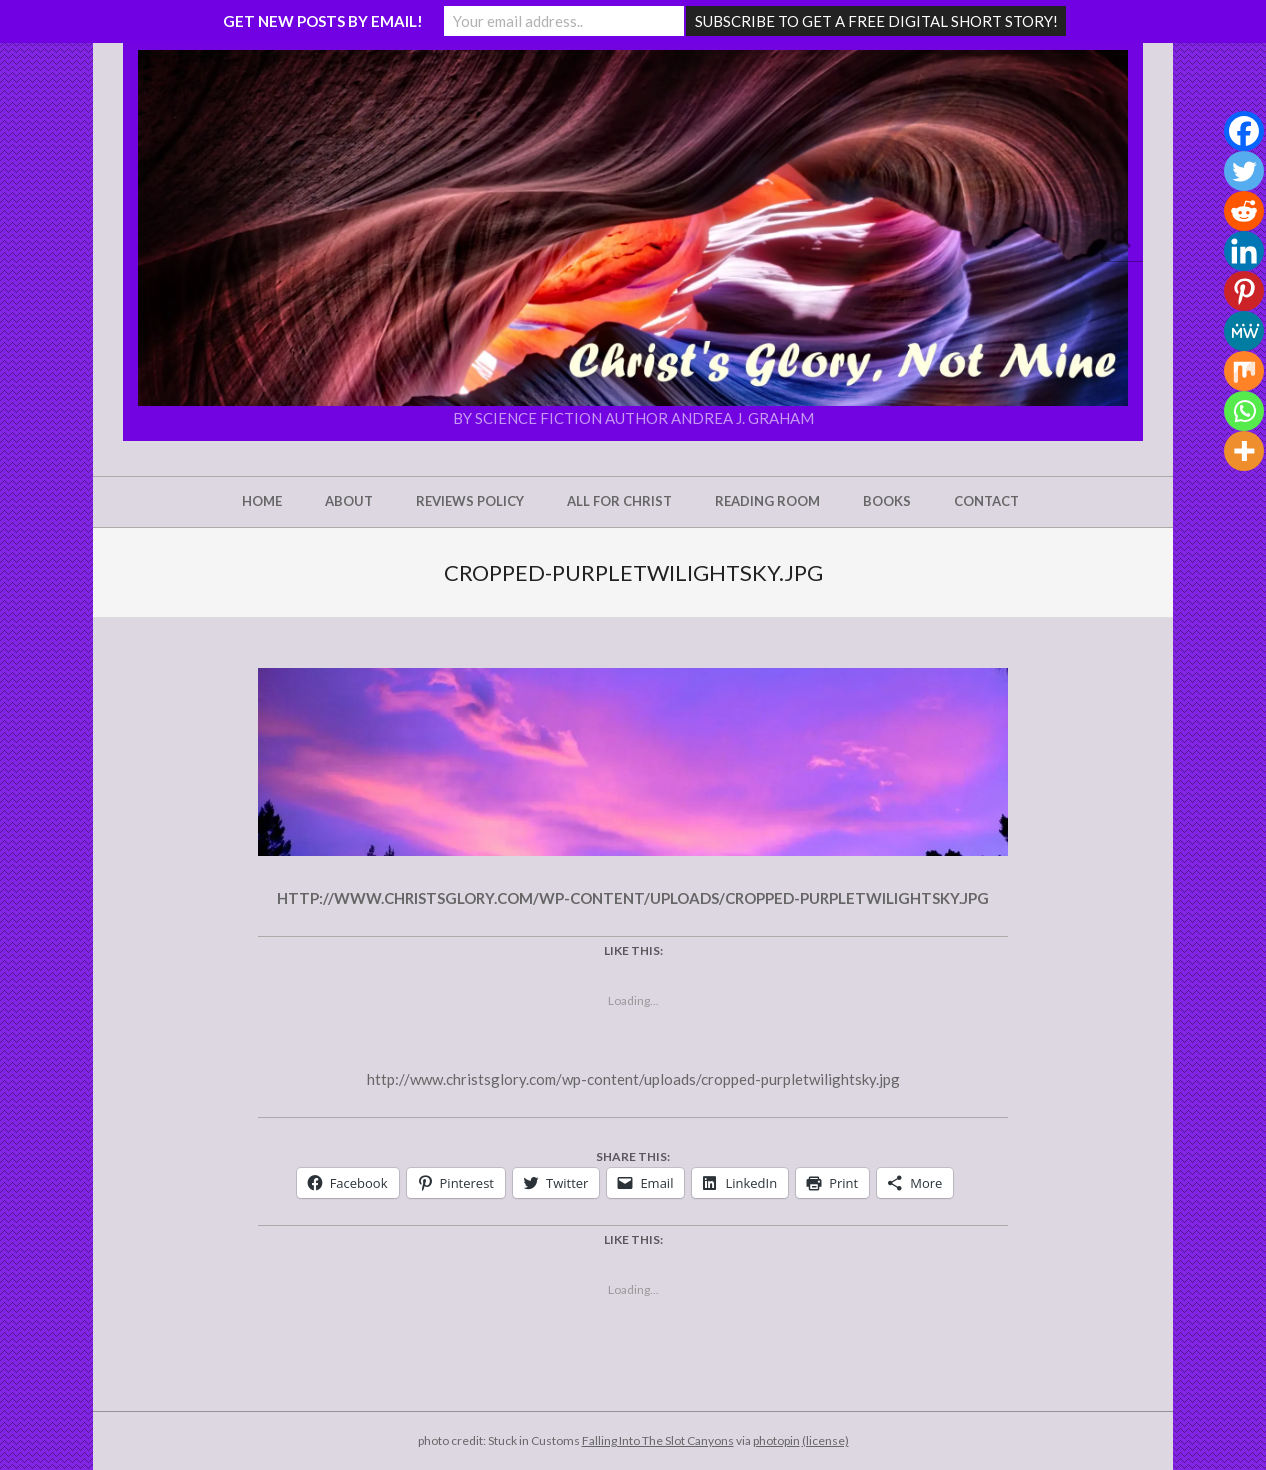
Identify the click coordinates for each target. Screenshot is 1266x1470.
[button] (633, 228)
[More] (1244, 451)
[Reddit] (1244, 211)
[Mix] (1244, 371)
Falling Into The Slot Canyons (658, 1440)
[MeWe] (1244, 331)
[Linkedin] (1244, 251)
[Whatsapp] (1244, 411)
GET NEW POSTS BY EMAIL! (323, 21)
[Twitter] (1244, 171)
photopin (776, 1440)
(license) (825, 1440)
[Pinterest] (1244, 291)
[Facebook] (1244, 131)
